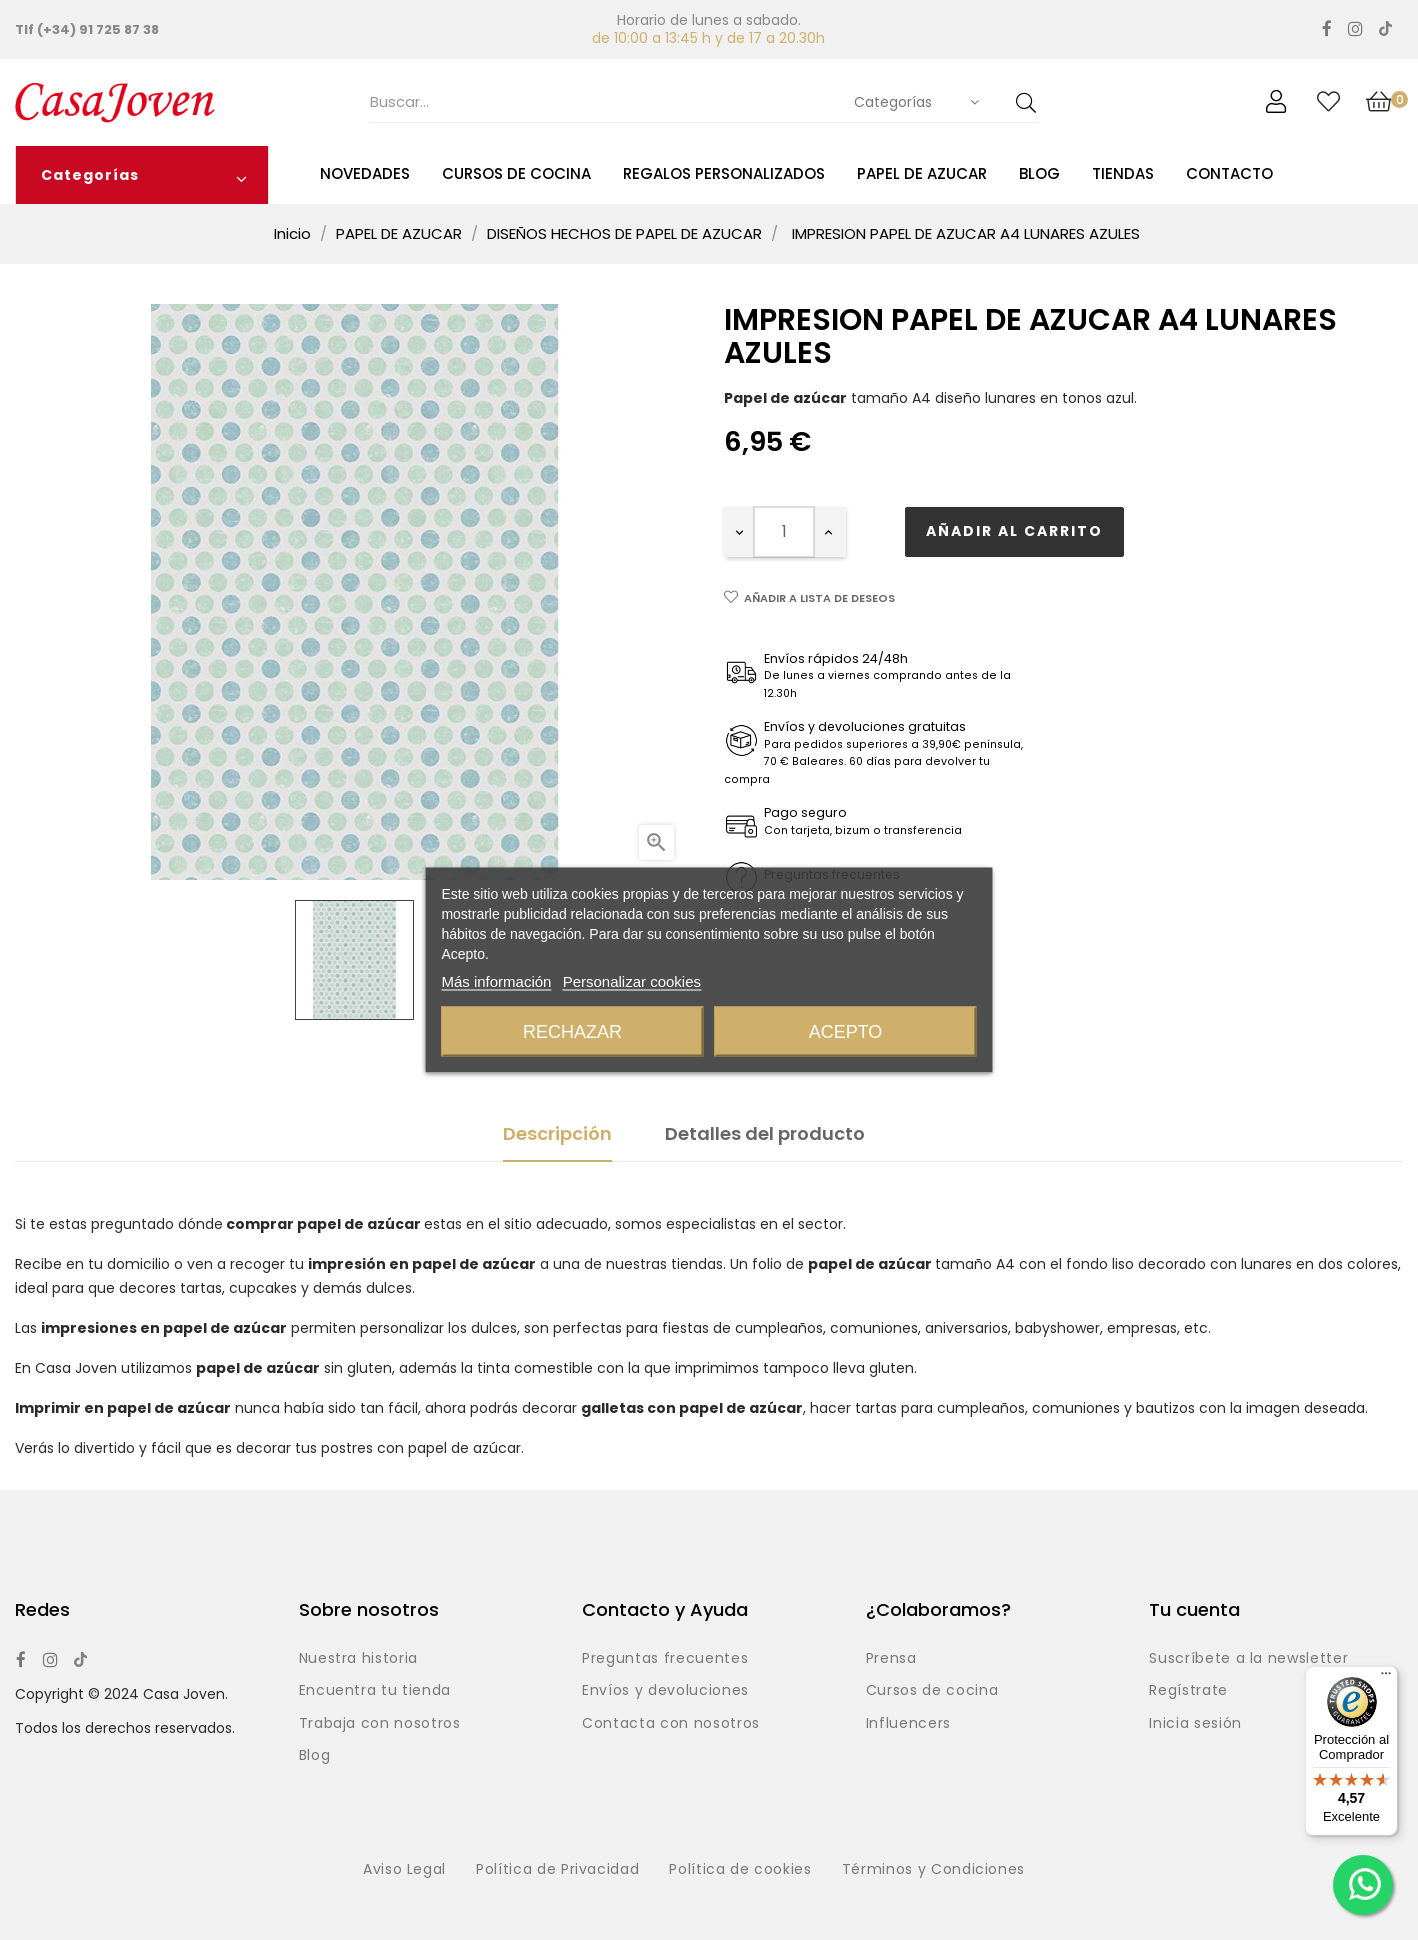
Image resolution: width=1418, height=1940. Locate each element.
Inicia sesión (1195, 1724)
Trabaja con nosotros (380, 1724)
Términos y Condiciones (933, 1870)
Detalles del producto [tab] (765, 1133)
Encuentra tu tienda (375, 1691)
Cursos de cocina (932, 1691)
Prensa (891, 1659)
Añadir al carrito (1014, 531)
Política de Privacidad (557, 1870)
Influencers (908, 1724)
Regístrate (1188, 1691)
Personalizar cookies (632, 981)
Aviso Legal (404, 1870)
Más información (496, 981)
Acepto (846, 1032)
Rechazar (572, 1032)
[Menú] (1386, 1678)
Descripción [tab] (557, 1133)
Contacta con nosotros (671, 1724)
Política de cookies (740, 1870)
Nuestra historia (358, 1659)
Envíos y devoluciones (665, 1691)
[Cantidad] (784, 532)
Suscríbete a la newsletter (1248, 1659)
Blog (315, 1756)
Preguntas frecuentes (665, 1659)
